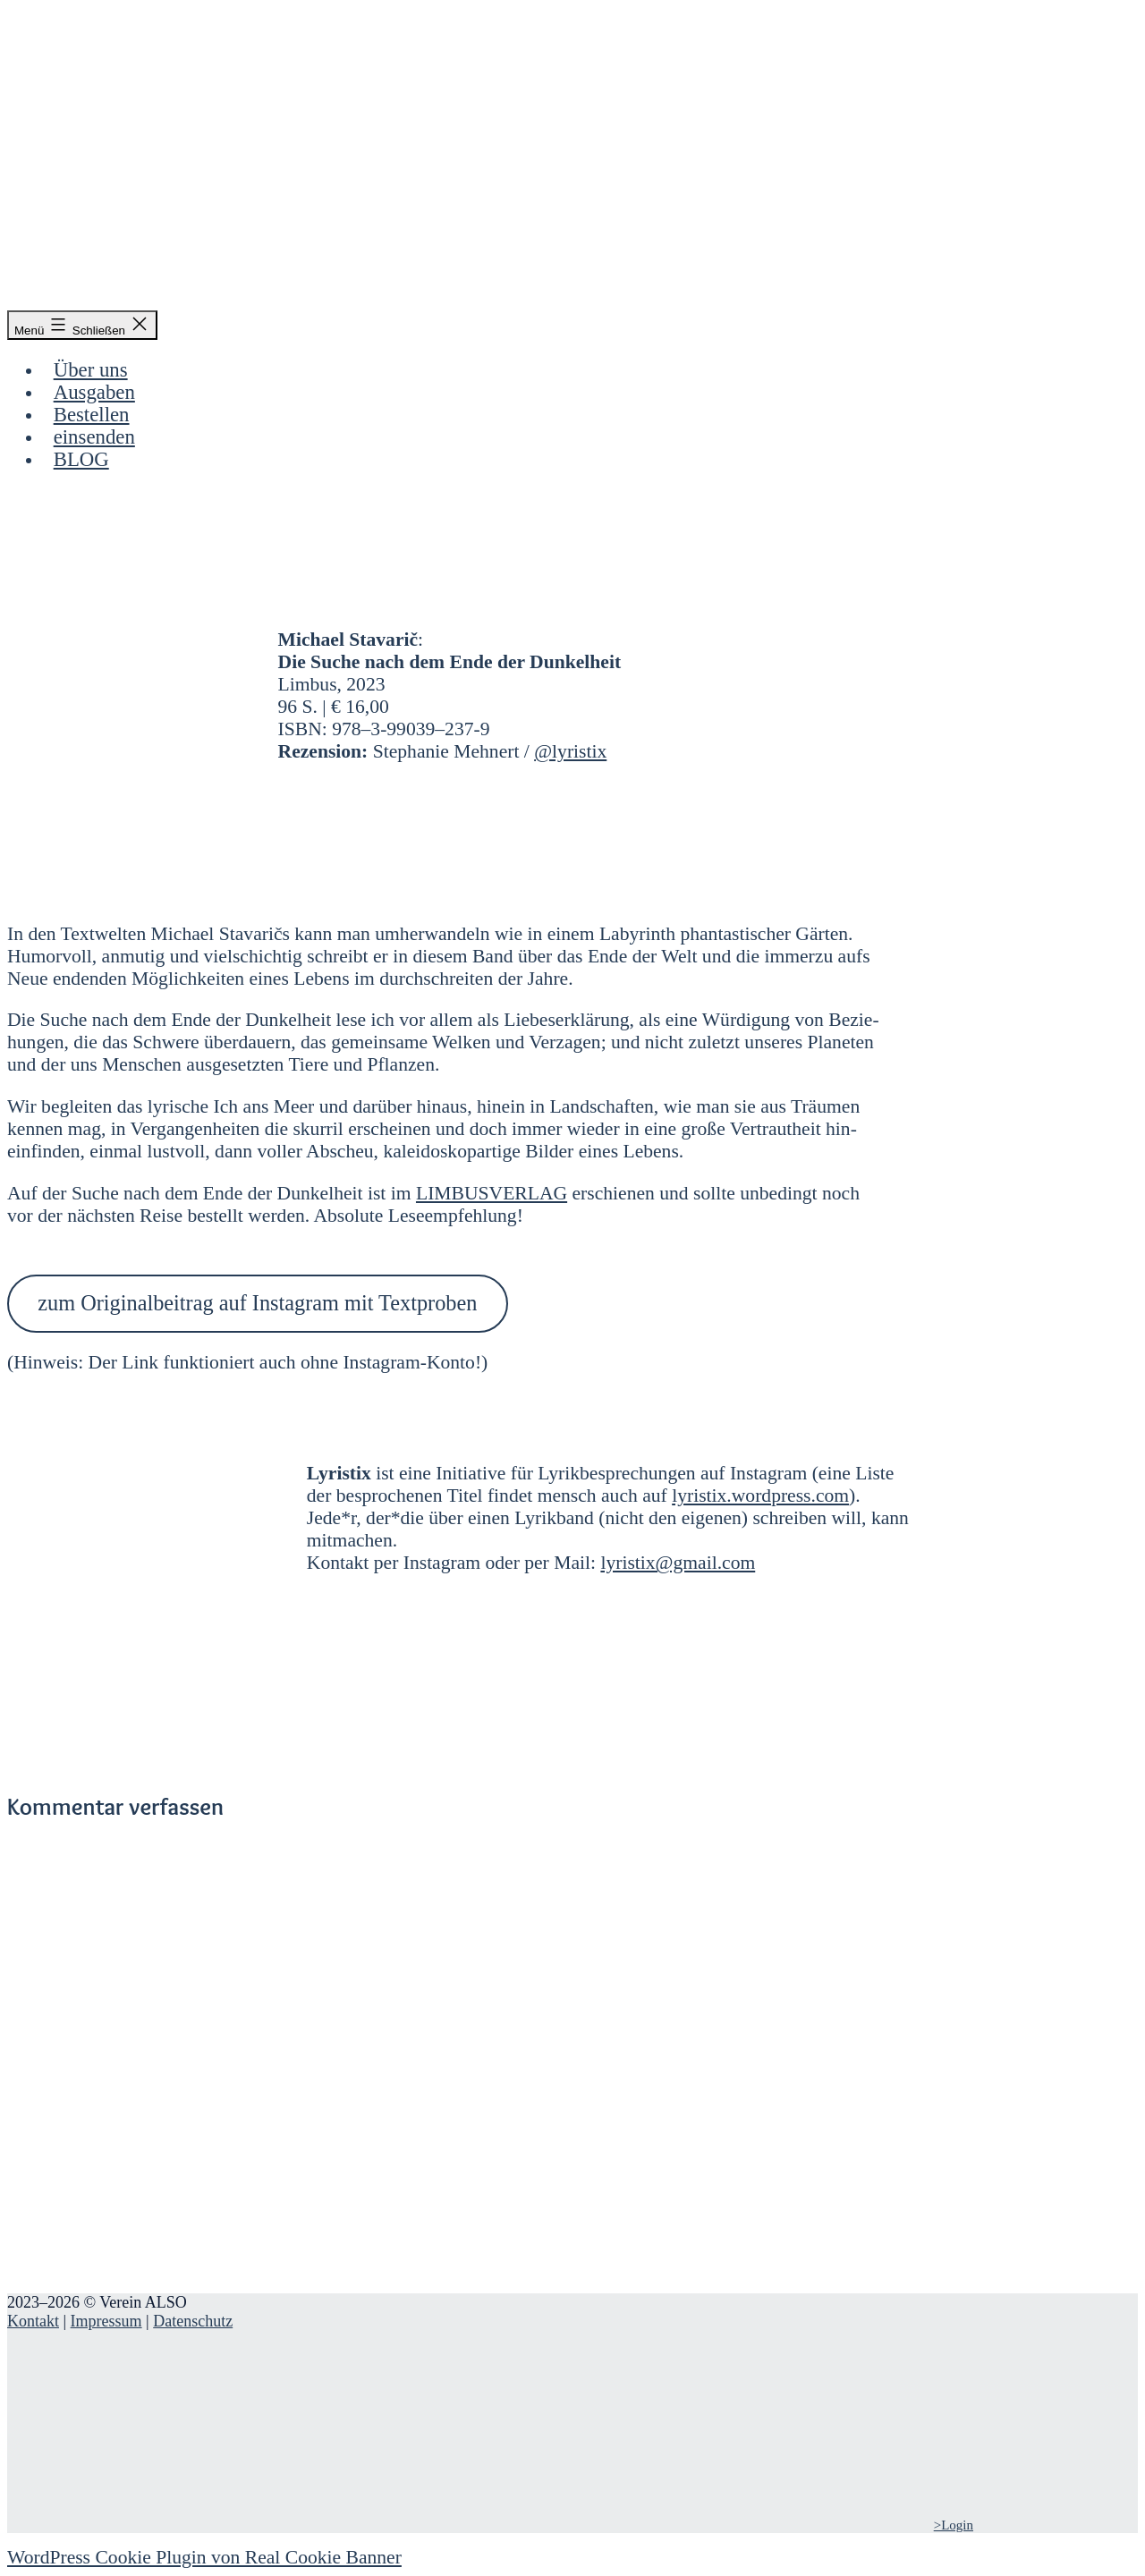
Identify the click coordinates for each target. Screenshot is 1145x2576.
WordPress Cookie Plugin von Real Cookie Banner (204, 2557)
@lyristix (570, 751)
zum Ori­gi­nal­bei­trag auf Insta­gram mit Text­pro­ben (257, 1303)
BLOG (81, 459)
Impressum (106, 2321)
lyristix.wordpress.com (760, 1495)
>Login (953, 2525)
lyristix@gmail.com (677, 1562)
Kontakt (33, 2321)
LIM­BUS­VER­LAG (491, 1193)
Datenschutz (193, 2321)
